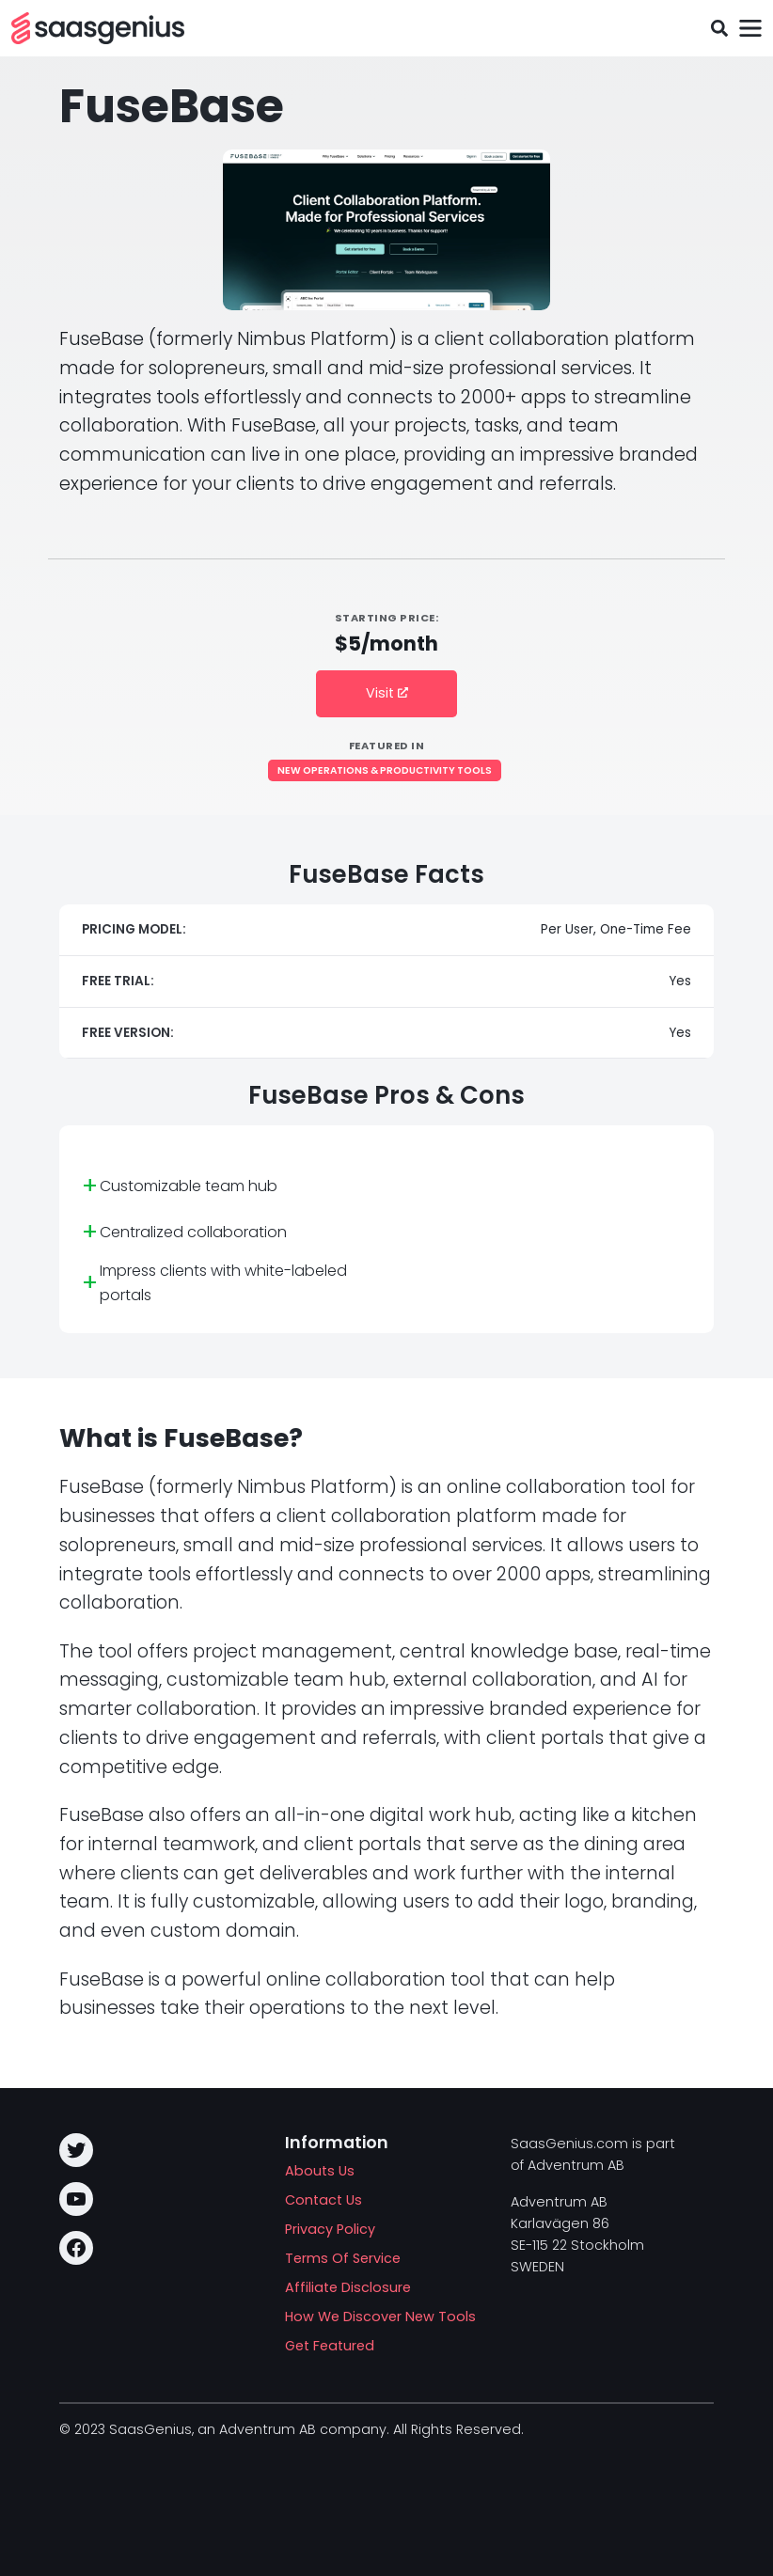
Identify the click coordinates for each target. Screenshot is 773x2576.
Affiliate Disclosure (348, 2287)
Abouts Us (320, 2170)
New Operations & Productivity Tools (384, 770)
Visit (387, 692)
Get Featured (329, 2345)
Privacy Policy (330, 2229)
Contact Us (323, 2200)
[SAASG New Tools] (97, 28)
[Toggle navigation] (750, 28)
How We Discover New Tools (380, 2316)
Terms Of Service (343, 2258)
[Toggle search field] (719, 28)
